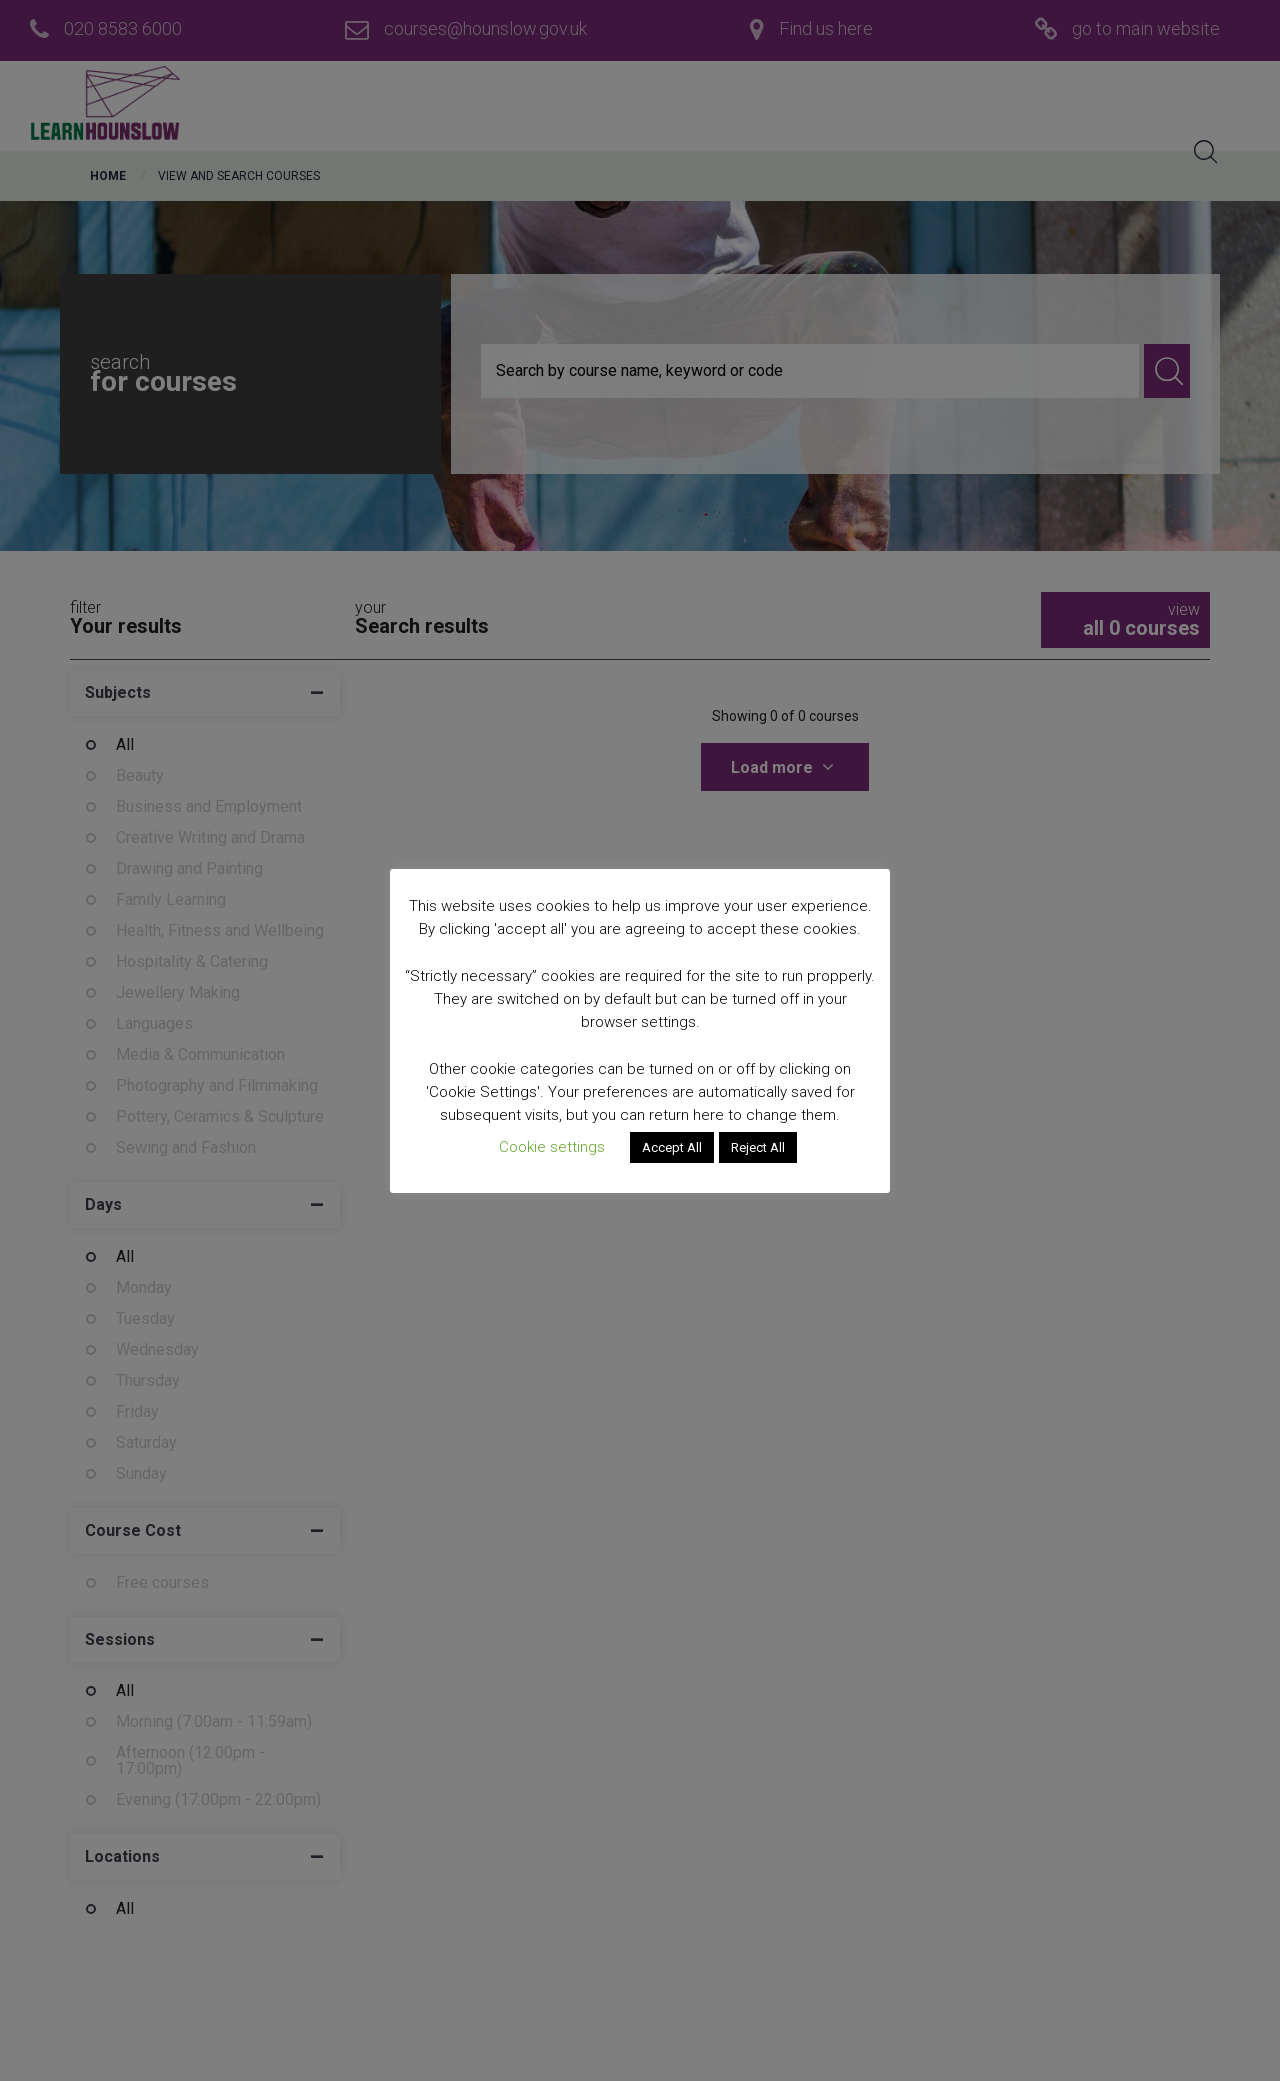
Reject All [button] (758, 1147)
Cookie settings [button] (552, 1147)
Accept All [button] (672, 1147)
